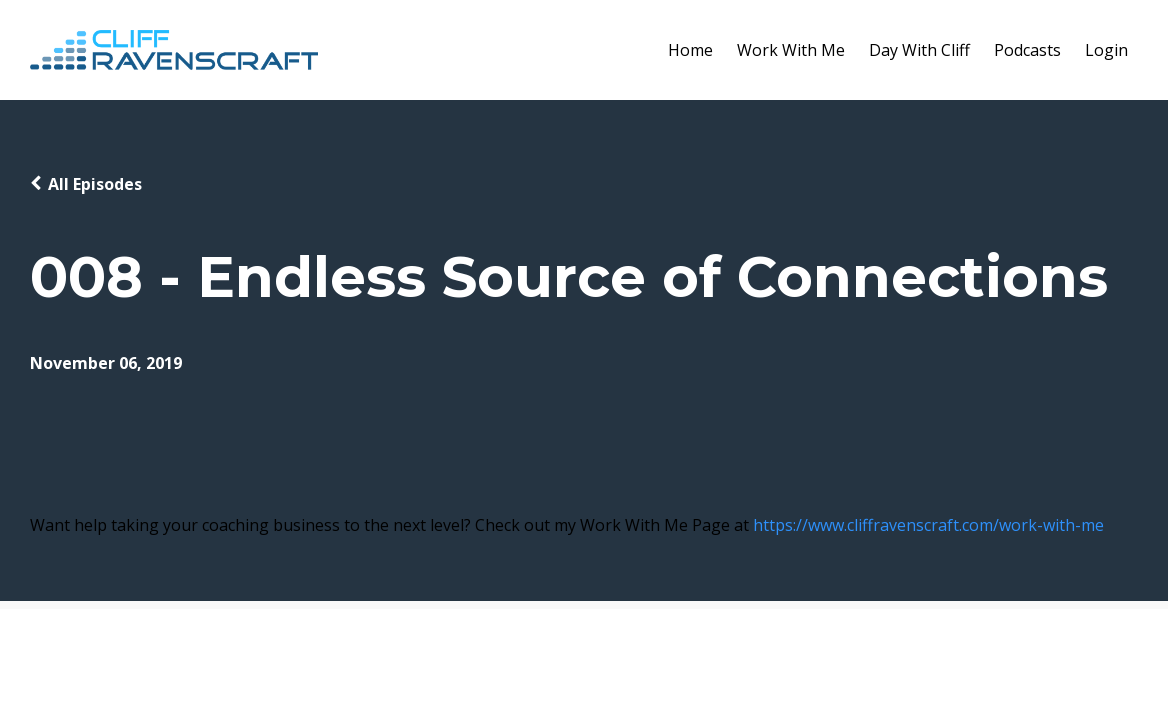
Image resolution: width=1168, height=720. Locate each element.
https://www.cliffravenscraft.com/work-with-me (928, 525)
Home (690, 50)
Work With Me (791, 50)
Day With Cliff (919, 50)
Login (1106, 50)
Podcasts (1027, 50)
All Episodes (95, 184)
